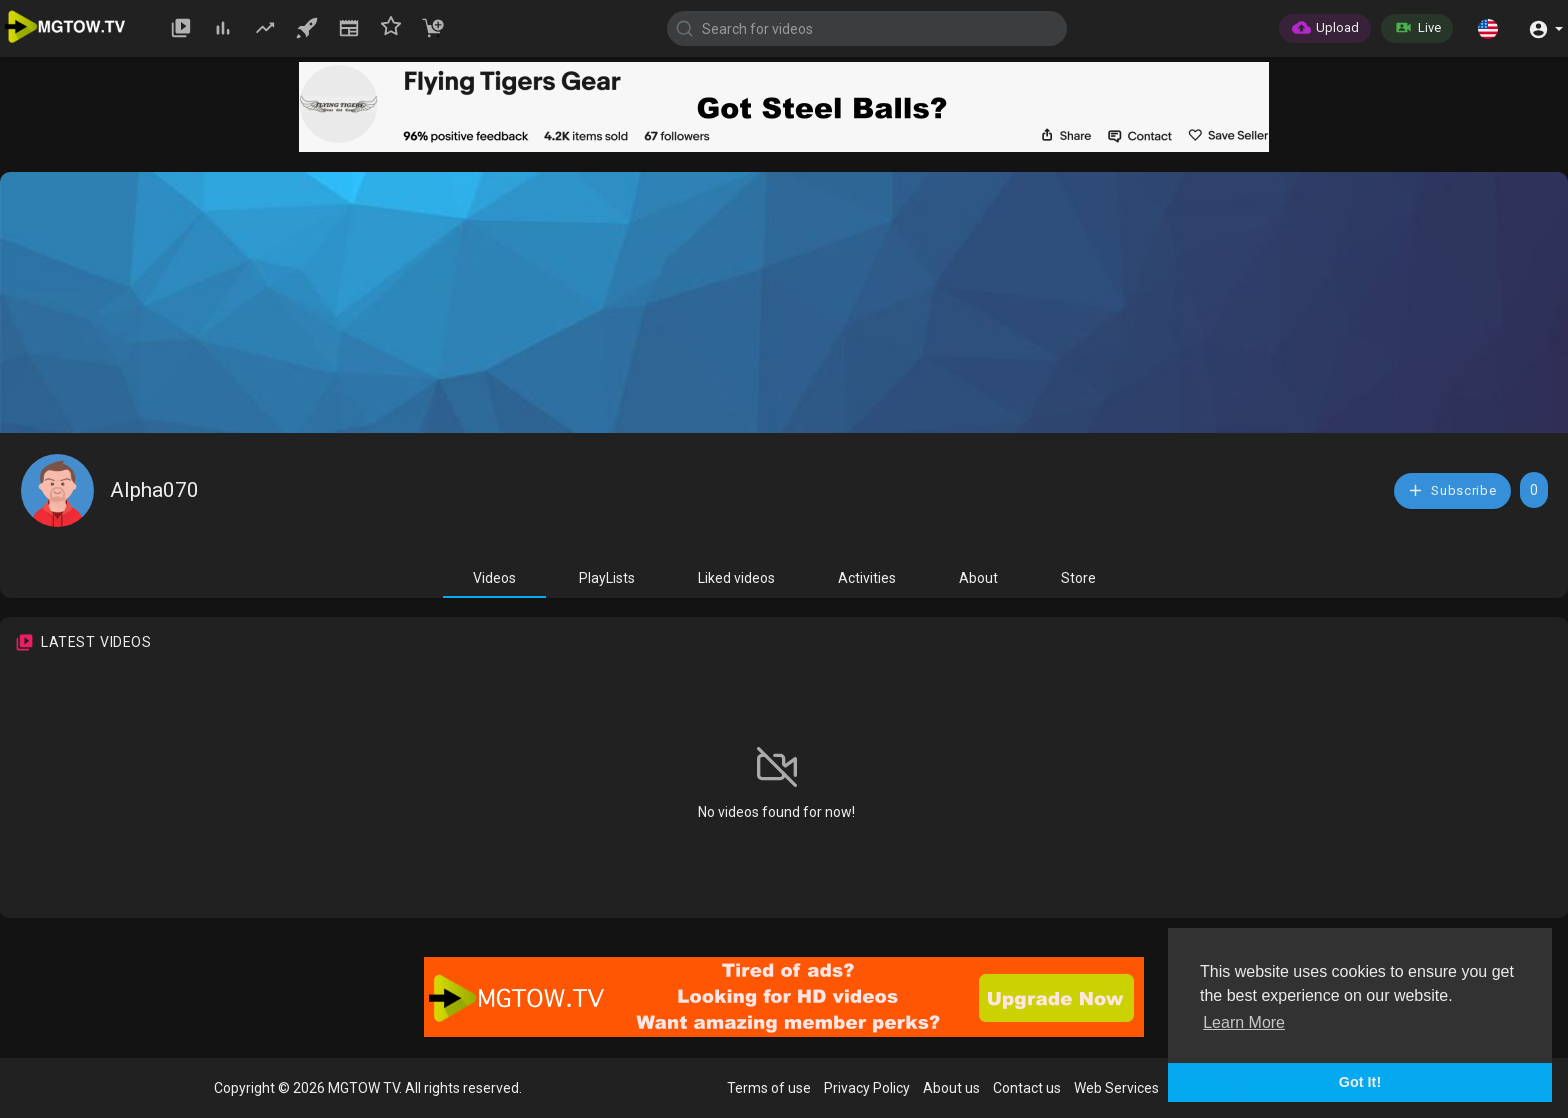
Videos (494, 578)
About (978, 578)
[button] (1488, 28)
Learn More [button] (1244, 1022)
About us (951, 1088)
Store (1078, 578)
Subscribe (1452, 490)
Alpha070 (154, 490)
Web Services (1116, 1088)
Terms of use (769, 1088)
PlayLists (607, 578)
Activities (867, 578)
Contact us (1027, 1088)
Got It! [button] (1360, 1082)
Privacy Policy (867, 1088)
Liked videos (736, 578)
